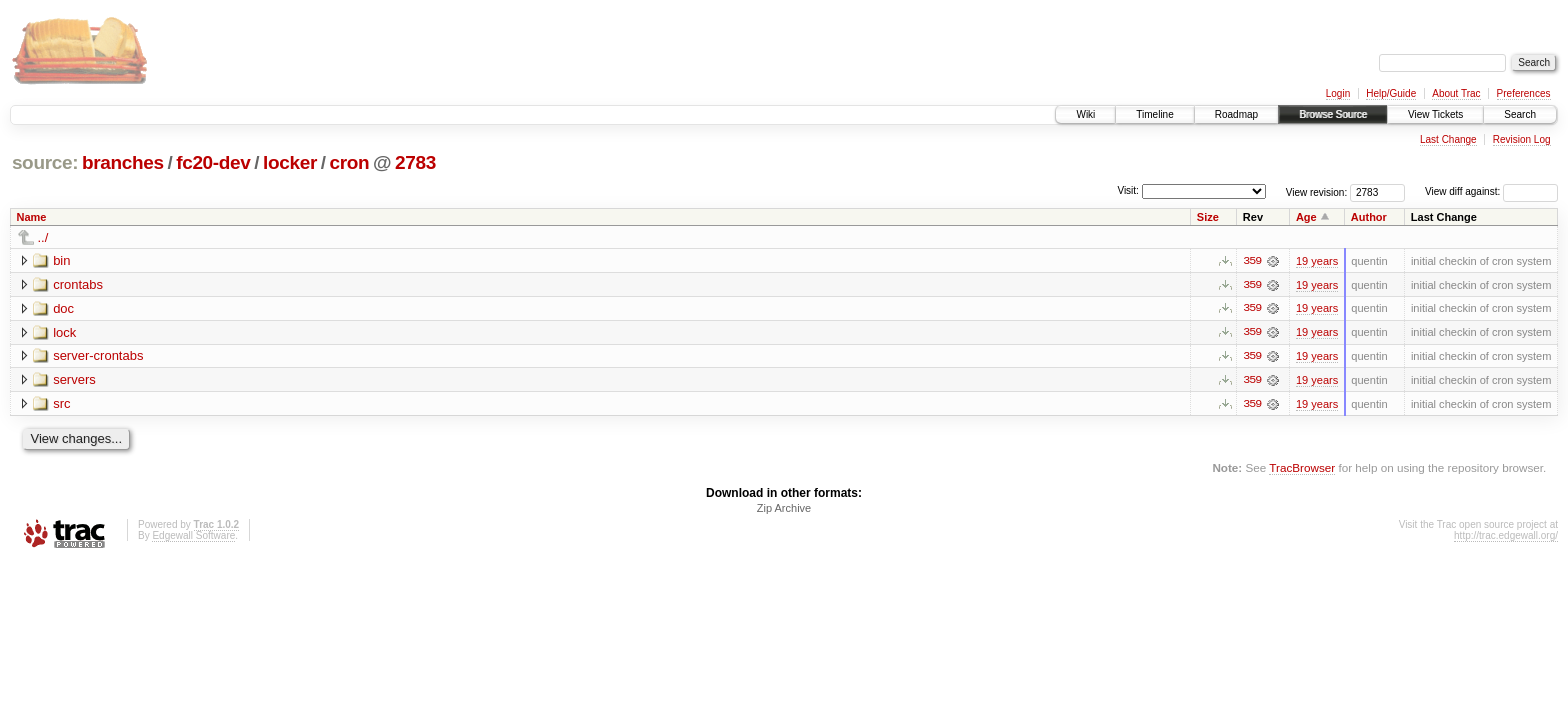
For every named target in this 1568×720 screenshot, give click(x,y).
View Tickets (1435, 114)
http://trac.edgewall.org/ (1506, 537)
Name (32, 217)
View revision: (1317, 191)
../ (43, 237)
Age (1306, 217)
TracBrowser (1302, 469)
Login (1338, 93)
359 (1252, 261)
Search (1520, 114)
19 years (1317, 261)
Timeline (1154, 114)
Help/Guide (1391, 93)
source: (45, 162)
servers (74, 380)
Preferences (1524, 93)
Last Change (1448, 139)
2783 (415, 162)
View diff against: (1491, 191)
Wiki (1085, 114)
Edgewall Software (193, 537)
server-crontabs (98, 356)
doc (63, 308)
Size (1208, 217)
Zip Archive (784, 510)
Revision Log (1522, 139)
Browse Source (1333, 114)
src (61, 404)
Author (1369, 217)
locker (290, 162)
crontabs (78, 284)
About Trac (1456, 93)
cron (349, 162)
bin (61, 260)
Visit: (1128, 190)
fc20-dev (213, 162)
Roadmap (1236, 114)
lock (64, 332)
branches (123, 162)
